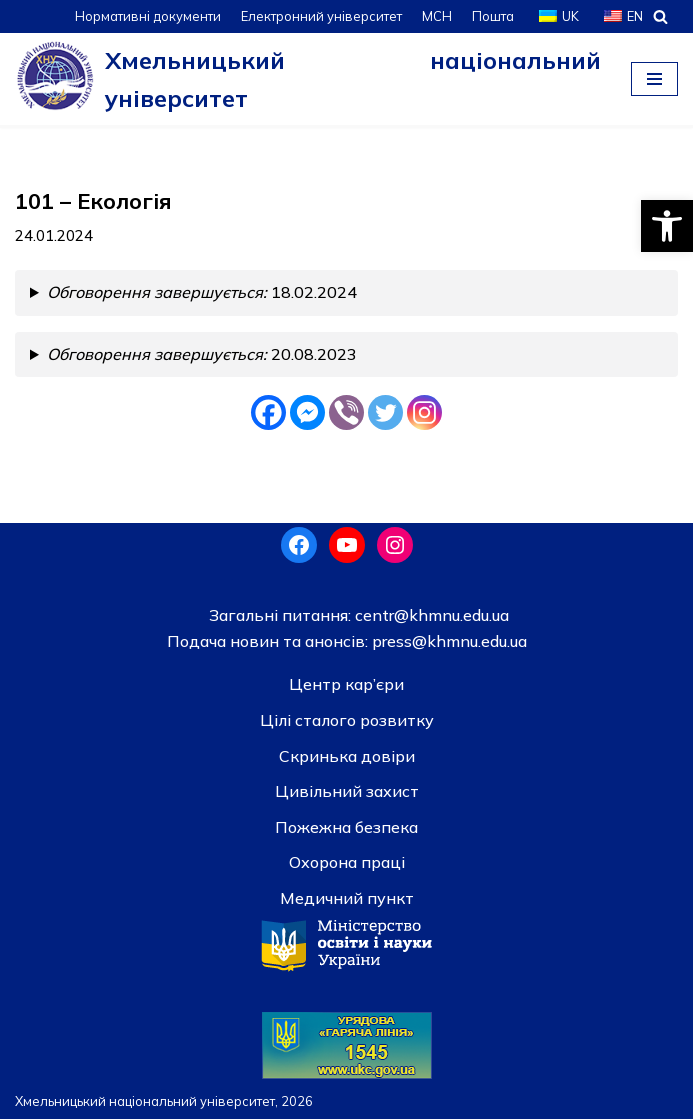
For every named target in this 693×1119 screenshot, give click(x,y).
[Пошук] (660, 16)
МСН (437, 16)
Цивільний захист (347, 791)
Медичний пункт (347, 898)
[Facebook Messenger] (307, 412)
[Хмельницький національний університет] (308, 79)
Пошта (493, 16)
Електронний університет (321, 16)
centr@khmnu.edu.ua (430, 615)
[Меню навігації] (654, 79)
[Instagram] (424, 412)
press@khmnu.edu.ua (447, 641)
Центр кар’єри (346, 684)
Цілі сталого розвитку (347, 720)
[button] (667, 226)
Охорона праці (347, 862)
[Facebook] (268, 412)
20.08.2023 (202, 354)
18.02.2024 (202, 292)
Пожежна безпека (346, 827)
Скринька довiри (347, 756)
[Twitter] (385, 412)
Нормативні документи (148, 16)
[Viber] (346, 412)
